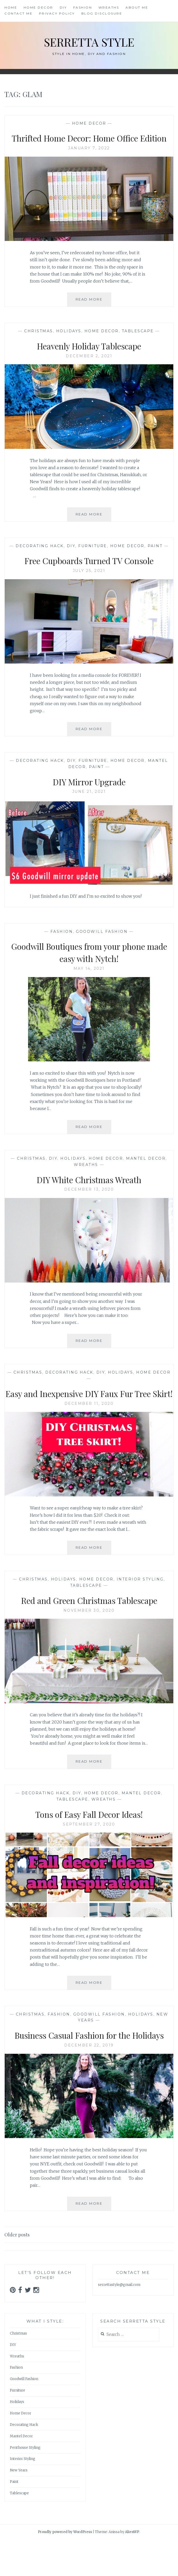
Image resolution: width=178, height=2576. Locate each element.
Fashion (82, 7)
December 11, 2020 (89, 1427)
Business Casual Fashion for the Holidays (89, 2065)
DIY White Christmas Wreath (89, 1191)
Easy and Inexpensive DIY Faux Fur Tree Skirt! (89, 1411)
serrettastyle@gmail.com (119, 2321)
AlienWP (132, 2568)
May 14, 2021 (89, 980)
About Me (137, 7)
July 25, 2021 (89, 583)
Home (10, 7)
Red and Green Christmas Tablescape (89, 1624)
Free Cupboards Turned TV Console (89, 572)
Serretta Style (89, 41)
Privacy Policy (57, 13)
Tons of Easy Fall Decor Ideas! (89, 1838)
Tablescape (138, 343)
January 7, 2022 (89, 160)
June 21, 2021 (89, 803)
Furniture (92, 558)
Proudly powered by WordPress (65, 2568)
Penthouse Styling (25, 2484)
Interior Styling (140, 1603)
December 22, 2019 (89, 2081)
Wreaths (108, 7)
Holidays (68, 343)
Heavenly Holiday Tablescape (89, 358)
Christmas (38, 343)
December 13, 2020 (89, 1201)
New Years (19, 2507)
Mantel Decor (146, 1170)
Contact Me (18, 13)
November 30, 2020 (89, 1634)
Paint (155, 558)
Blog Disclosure (101, 13)
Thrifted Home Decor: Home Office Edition (89, 143)
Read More (93, 313)
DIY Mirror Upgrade (89, 793)
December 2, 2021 (89, 368)
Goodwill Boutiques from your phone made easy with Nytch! (89, 964)
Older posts (17, 2271)
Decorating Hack (40, 558)
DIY (63, 7)
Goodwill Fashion (102, 943)
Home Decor (38, 7)
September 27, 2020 (89, 1848)
